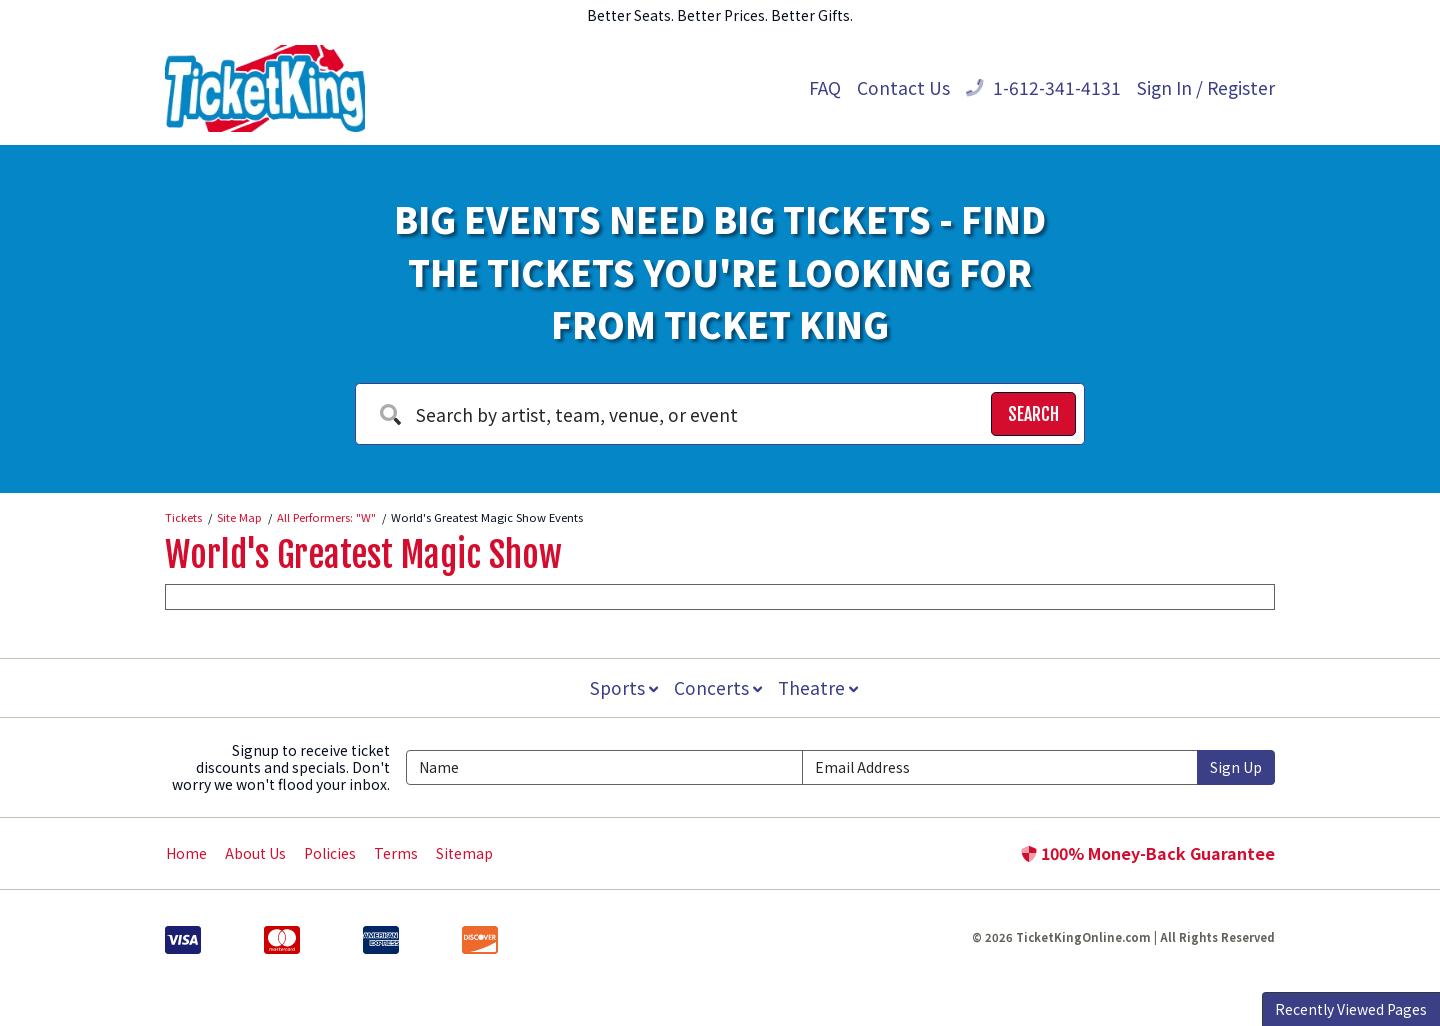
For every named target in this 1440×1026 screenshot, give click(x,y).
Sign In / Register (1206, 87)
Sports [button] (622, 687)
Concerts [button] (718, 687)
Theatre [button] (820, 687)
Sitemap (464, 853)
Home (186, 853)
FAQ (825, 87)
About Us (255, 853)
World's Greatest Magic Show (363, 555)
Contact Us (903, 87)
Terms (396, 853)
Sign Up (1236, 767)
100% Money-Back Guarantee (1148, 853)
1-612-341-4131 (1043, 87)
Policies (330, 853)
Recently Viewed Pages (1351, 1009)
